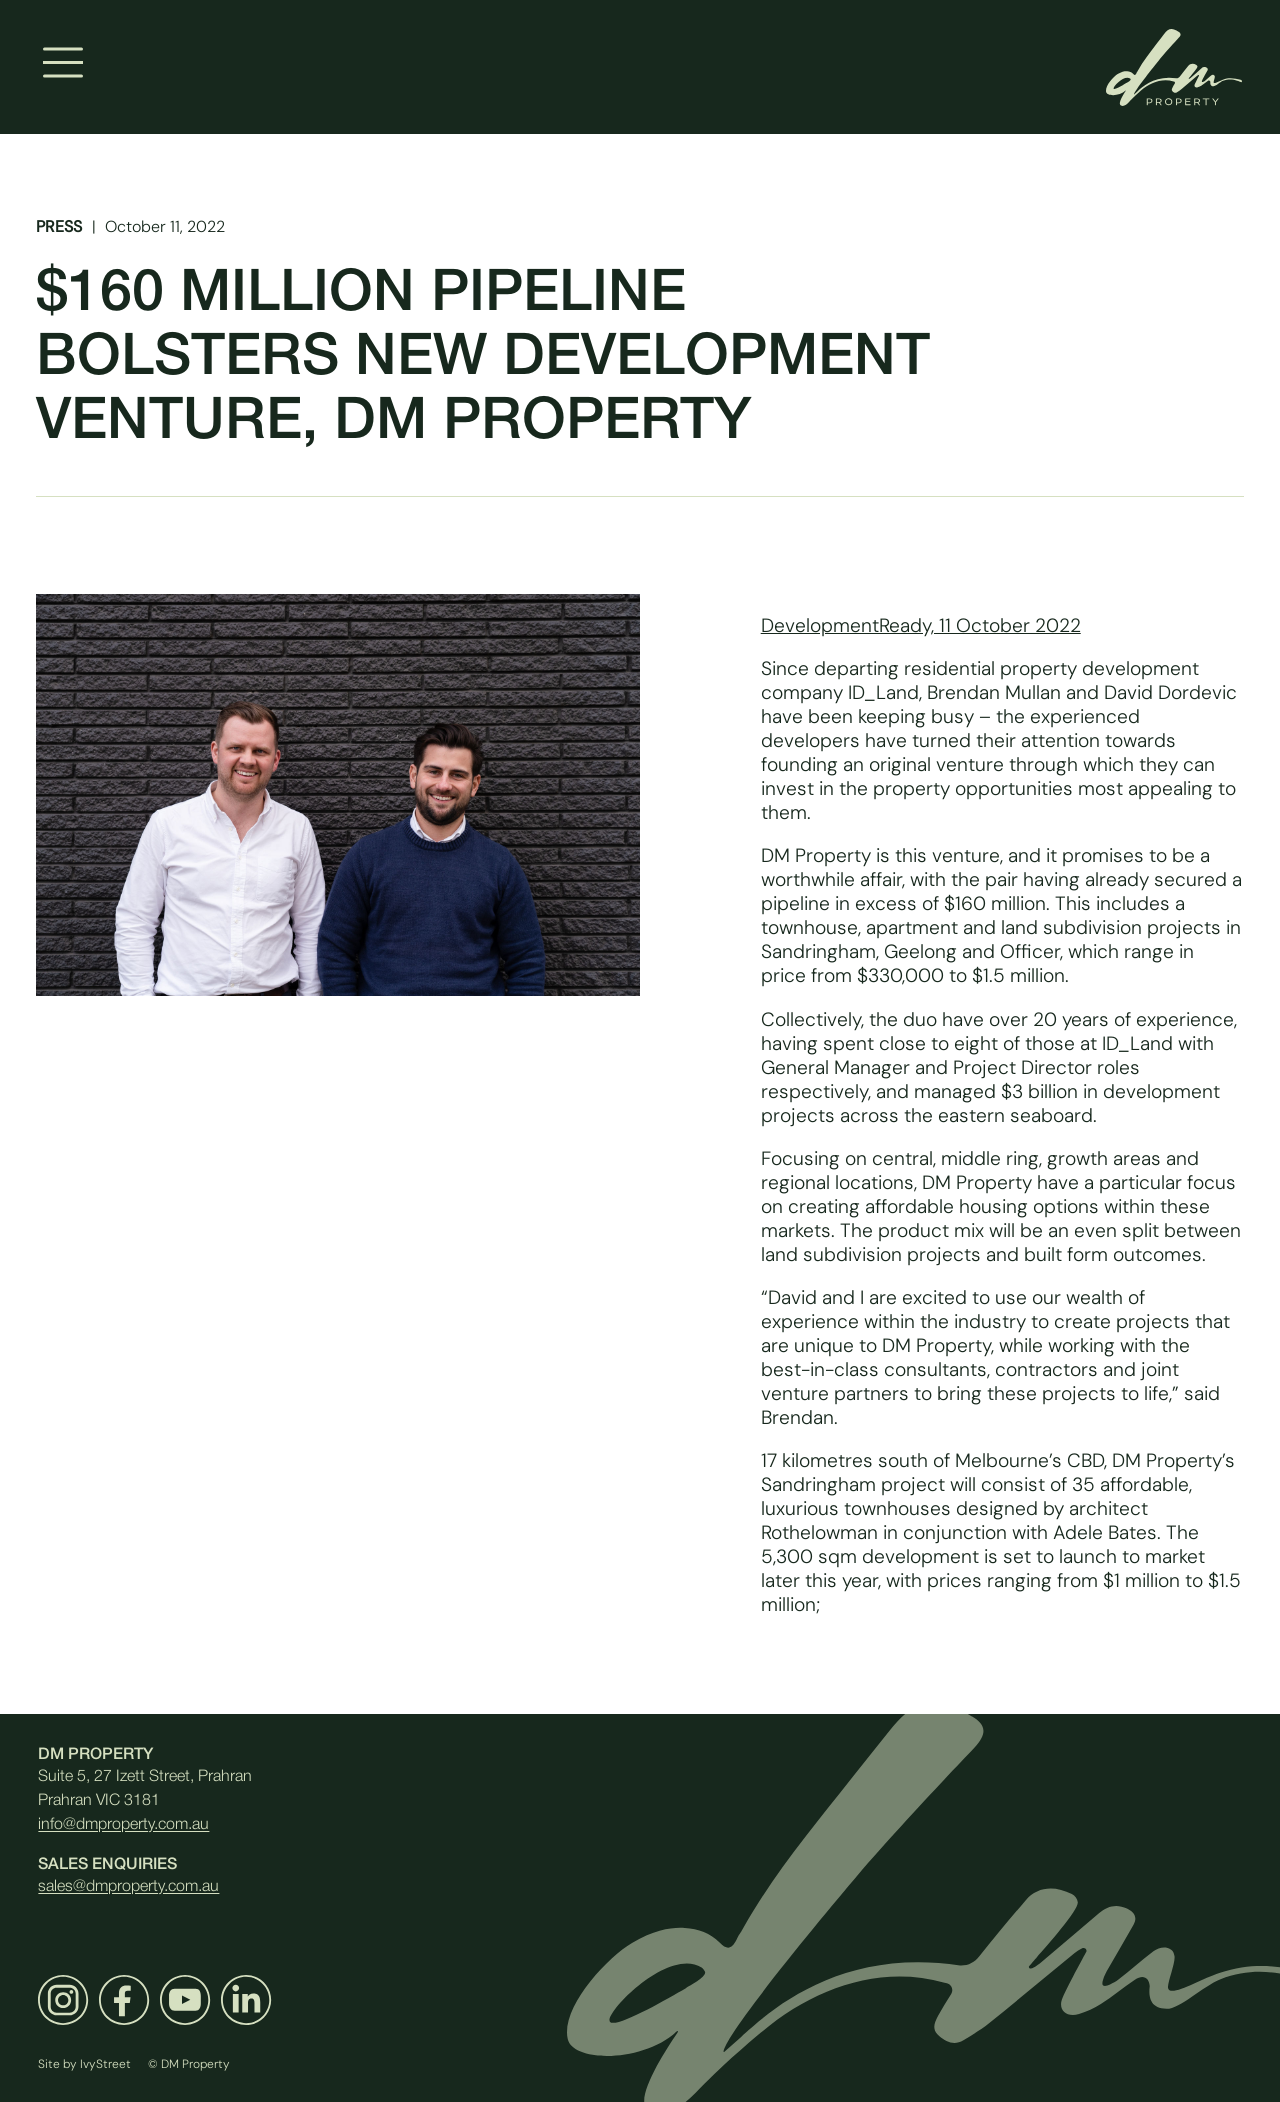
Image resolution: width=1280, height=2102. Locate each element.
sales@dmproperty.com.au (128, 1887)
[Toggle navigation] (63, 63)
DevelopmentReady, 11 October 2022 (921, 625)
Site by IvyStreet (84, 2063)
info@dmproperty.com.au (123, 1825)
